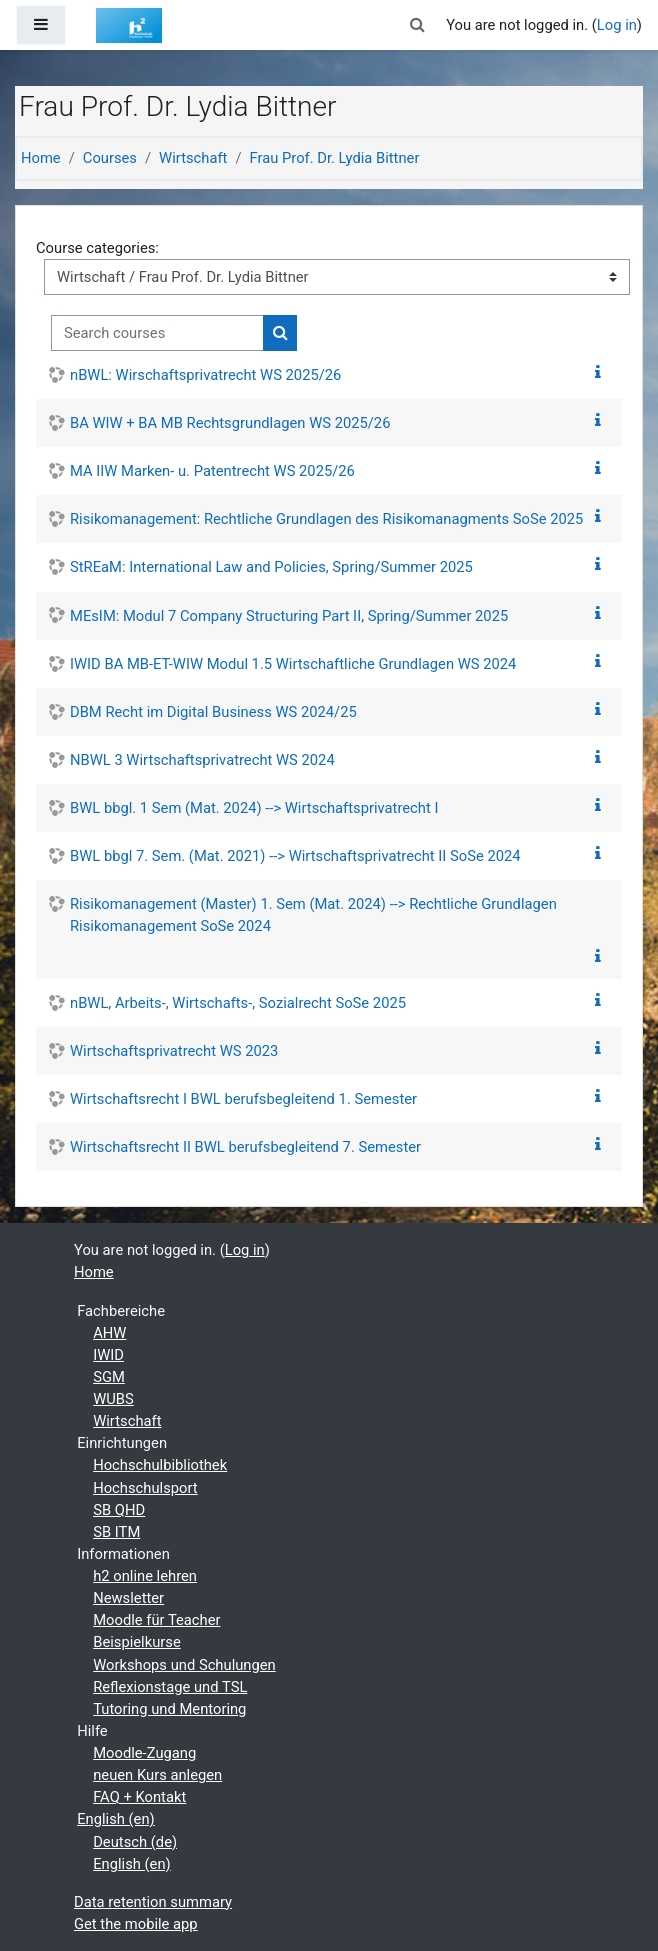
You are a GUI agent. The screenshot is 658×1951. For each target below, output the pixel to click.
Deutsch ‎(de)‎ (135, 1842)
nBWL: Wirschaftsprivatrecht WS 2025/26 (205, 375)
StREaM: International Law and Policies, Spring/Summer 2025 (271, 567)
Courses (110, 158)
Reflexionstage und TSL (170, 1687)
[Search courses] (157, 333)
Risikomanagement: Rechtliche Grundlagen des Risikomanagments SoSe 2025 (326, 519)
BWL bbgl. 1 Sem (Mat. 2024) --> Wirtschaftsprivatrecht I (254, 808)
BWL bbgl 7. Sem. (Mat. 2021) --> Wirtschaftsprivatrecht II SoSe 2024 (295, 856)
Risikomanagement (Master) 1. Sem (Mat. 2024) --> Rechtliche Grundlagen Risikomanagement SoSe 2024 (313, 915)
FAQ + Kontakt (139, 1797)
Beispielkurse (137, 1642)
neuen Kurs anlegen (157, 1775)
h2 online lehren (145, 1576)
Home (41, 158)
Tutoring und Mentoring (169, 1709)
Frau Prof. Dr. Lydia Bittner (334, 158)
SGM (109, 1377)
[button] (418, 25)
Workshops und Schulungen (184, 1665)
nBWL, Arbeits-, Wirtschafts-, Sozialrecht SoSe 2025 (238, 1003)
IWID (108, 1355)
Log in (617, 25)
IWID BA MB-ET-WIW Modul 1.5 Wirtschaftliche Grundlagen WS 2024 (293, 664)
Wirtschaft (193, 158)
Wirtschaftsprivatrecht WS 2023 (174, 1051)
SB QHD (119, 1510)
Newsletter (128, 1598)
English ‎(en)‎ (116, 1819)
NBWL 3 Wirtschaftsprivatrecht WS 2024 (202, 760)
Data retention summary (153, 1902)
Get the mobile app (136, 1924)
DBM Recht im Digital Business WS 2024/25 (213, 712)
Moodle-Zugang (144, 1753)
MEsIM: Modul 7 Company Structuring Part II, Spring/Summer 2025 (289, 616)
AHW (109, 1333)
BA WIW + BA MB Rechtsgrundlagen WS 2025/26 (230, 423)
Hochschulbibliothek (160, 1465)
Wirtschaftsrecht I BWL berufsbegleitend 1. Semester (243, 1099)
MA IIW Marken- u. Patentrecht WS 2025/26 (212, 471)
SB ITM (116, 1532)
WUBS (113, 1399)
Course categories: (97, 248)
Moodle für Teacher (156, 1620)
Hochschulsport (145, 1488)
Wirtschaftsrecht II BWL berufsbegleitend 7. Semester (245, 1147)
